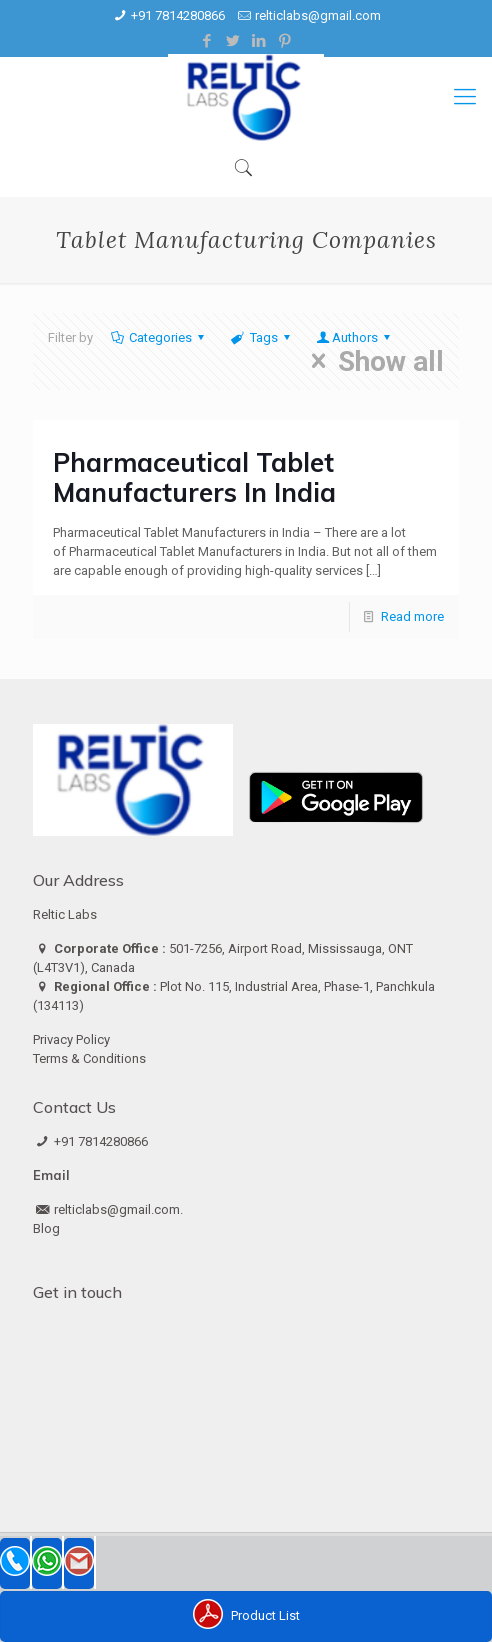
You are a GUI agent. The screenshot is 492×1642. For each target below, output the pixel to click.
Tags (261, 337)
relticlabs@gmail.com (318, 15)
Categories (159, 337)
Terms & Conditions (89, 1058)
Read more (412, 616)
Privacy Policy (71, 1039)
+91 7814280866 (178, 15)
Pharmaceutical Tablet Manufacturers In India (194, 477)
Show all (371, 361)
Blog (46, 1228)
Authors (355, 337)
